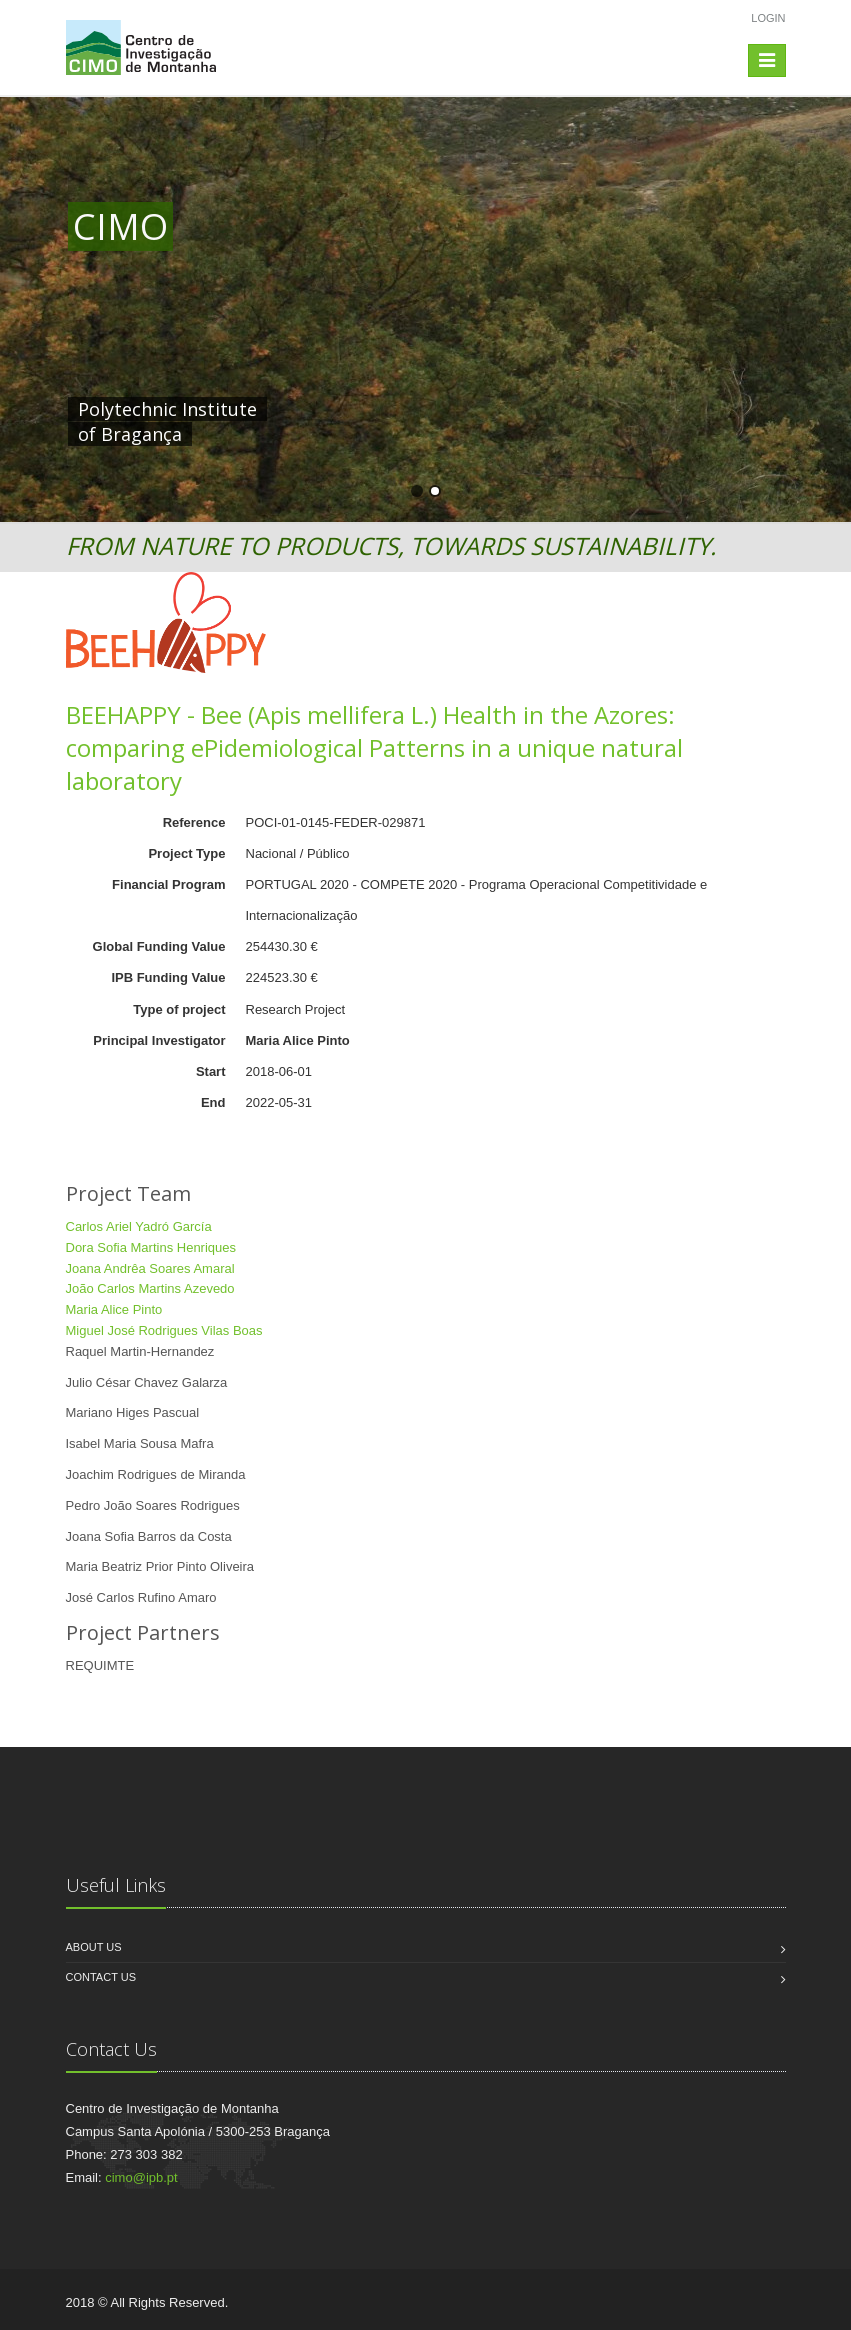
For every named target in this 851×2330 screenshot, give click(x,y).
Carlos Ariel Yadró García (139, 1226)
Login (768, 18)
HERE (486, 409)
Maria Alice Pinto (114, 1309)
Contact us (101, 1977)
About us (94, 1947)
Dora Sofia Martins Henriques (151, 1247)
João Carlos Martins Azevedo (150, 1288)
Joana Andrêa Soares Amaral (150, 1268)
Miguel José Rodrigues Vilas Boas (164, 1330)
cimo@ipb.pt (141, 2177)
